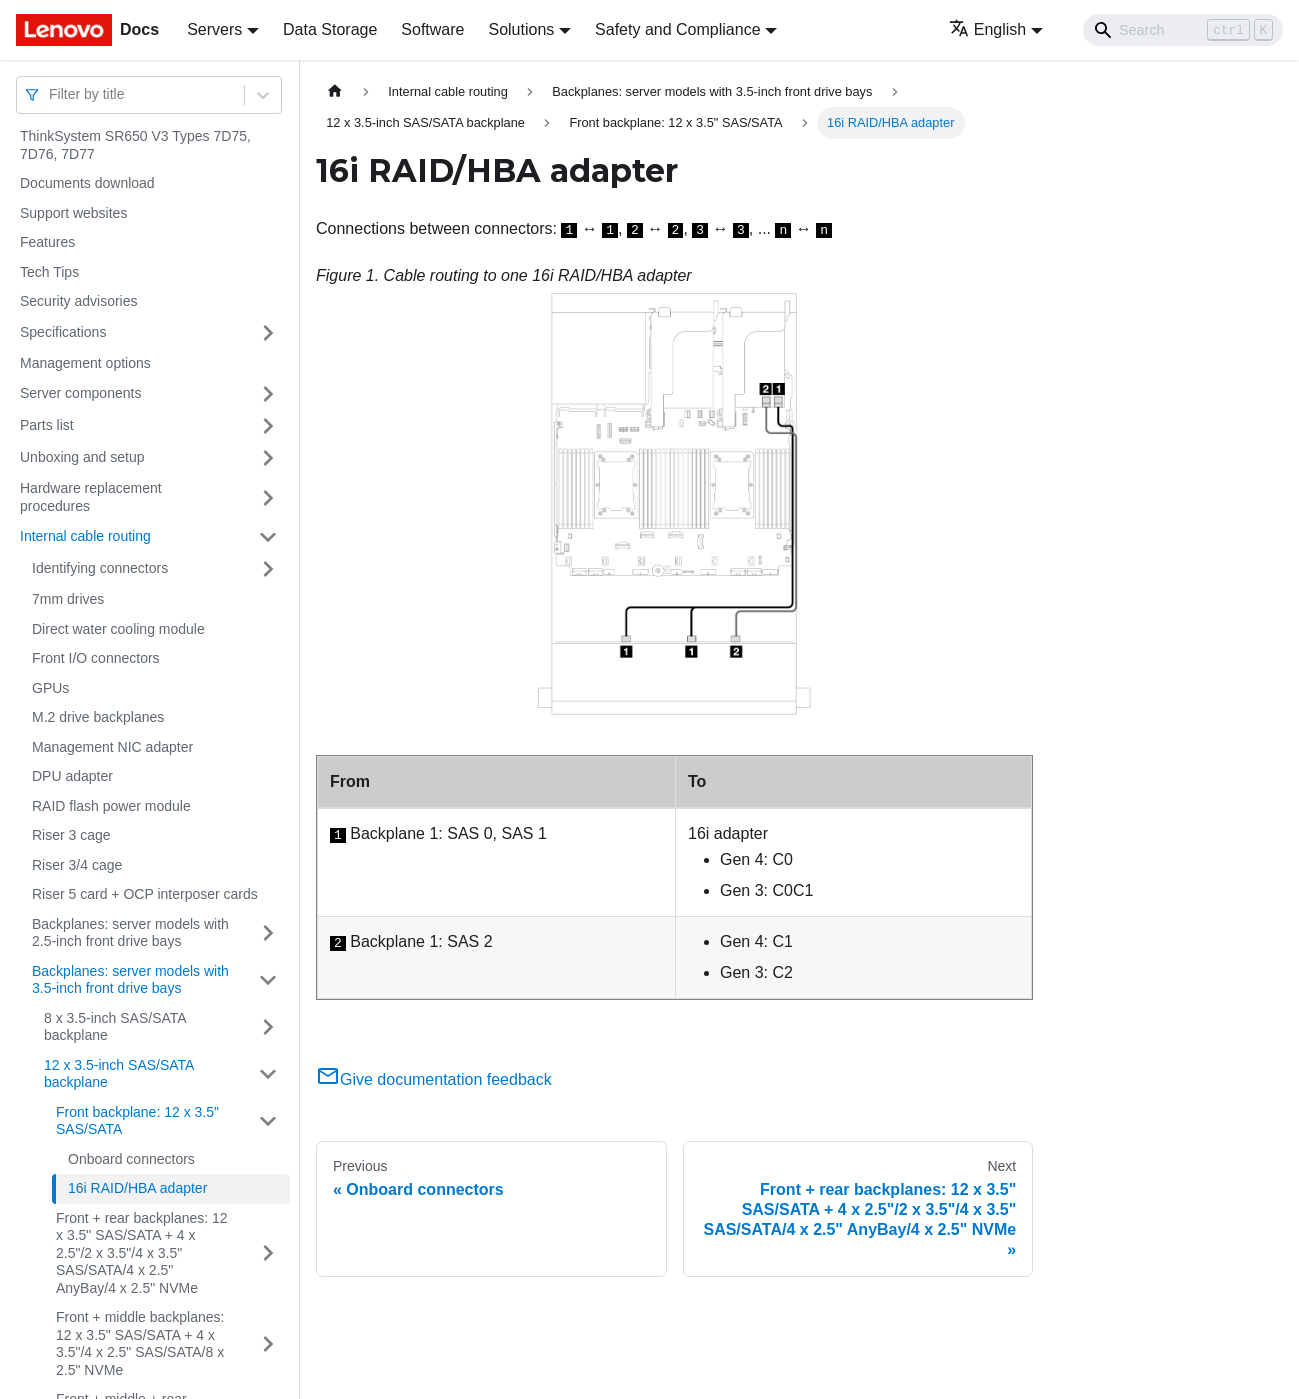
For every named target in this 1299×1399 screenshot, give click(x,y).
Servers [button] (214, 29)
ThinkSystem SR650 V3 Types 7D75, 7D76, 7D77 (135, 145)
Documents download (87, 183)
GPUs (50, 688)
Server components (80, 393)
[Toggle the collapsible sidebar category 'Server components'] (268, 394)
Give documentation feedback (434, 1079)
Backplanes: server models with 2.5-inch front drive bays (130, 933)
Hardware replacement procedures (91, 497)
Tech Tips (49, 272)
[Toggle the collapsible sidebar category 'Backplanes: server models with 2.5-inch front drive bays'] (268, 933)
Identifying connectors (100, 568)
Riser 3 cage (71, 835)
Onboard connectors (131, 1159)
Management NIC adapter (112, 747)
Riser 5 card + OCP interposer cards (145, 894)
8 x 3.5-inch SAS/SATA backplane (115, 1027)
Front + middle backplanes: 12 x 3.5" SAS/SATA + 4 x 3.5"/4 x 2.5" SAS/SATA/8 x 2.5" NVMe (140, 1343)
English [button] (987, 29)
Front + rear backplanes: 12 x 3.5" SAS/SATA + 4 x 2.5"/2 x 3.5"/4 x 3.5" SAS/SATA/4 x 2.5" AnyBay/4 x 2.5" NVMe (142, 1253)
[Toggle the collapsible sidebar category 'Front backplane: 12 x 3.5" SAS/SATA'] (268, 1121)
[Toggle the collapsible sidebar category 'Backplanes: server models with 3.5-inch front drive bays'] (268, 980)
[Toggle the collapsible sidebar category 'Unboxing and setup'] (268, 458)
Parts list (47, 425)
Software (432, 29)
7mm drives (68, 599)
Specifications (63, 332)
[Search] (1183, 30)
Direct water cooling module (118, 629)
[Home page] (335, 91)
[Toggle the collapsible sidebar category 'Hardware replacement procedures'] (268, 497)
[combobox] (51, 94)
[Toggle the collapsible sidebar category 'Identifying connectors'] (268, 569)
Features (47, 242)
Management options (85, 363)
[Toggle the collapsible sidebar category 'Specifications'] (268, 333)
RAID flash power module (111, 806)
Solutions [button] (521, 29)
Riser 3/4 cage (77, 865)
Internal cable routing (85, 536)
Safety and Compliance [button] (677, 29)
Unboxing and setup (82, 457)
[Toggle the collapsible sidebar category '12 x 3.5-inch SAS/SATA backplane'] (268, 1074)
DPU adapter (72, 776)
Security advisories (79, 301)
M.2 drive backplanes (98, 717)
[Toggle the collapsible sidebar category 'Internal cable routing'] (268, 537)
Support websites (73, 213)
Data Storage (330, 29)
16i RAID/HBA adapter (137, 1188)
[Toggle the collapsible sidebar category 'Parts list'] (268, 426)
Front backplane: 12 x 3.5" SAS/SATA (137, 1121)
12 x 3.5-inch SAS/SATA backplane (119, 1074)
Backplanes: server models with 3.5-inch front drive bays (130, 980)
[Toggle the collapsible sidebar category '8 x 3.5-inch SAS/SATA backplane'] (268, 1027)
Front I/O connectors (96, 658)
